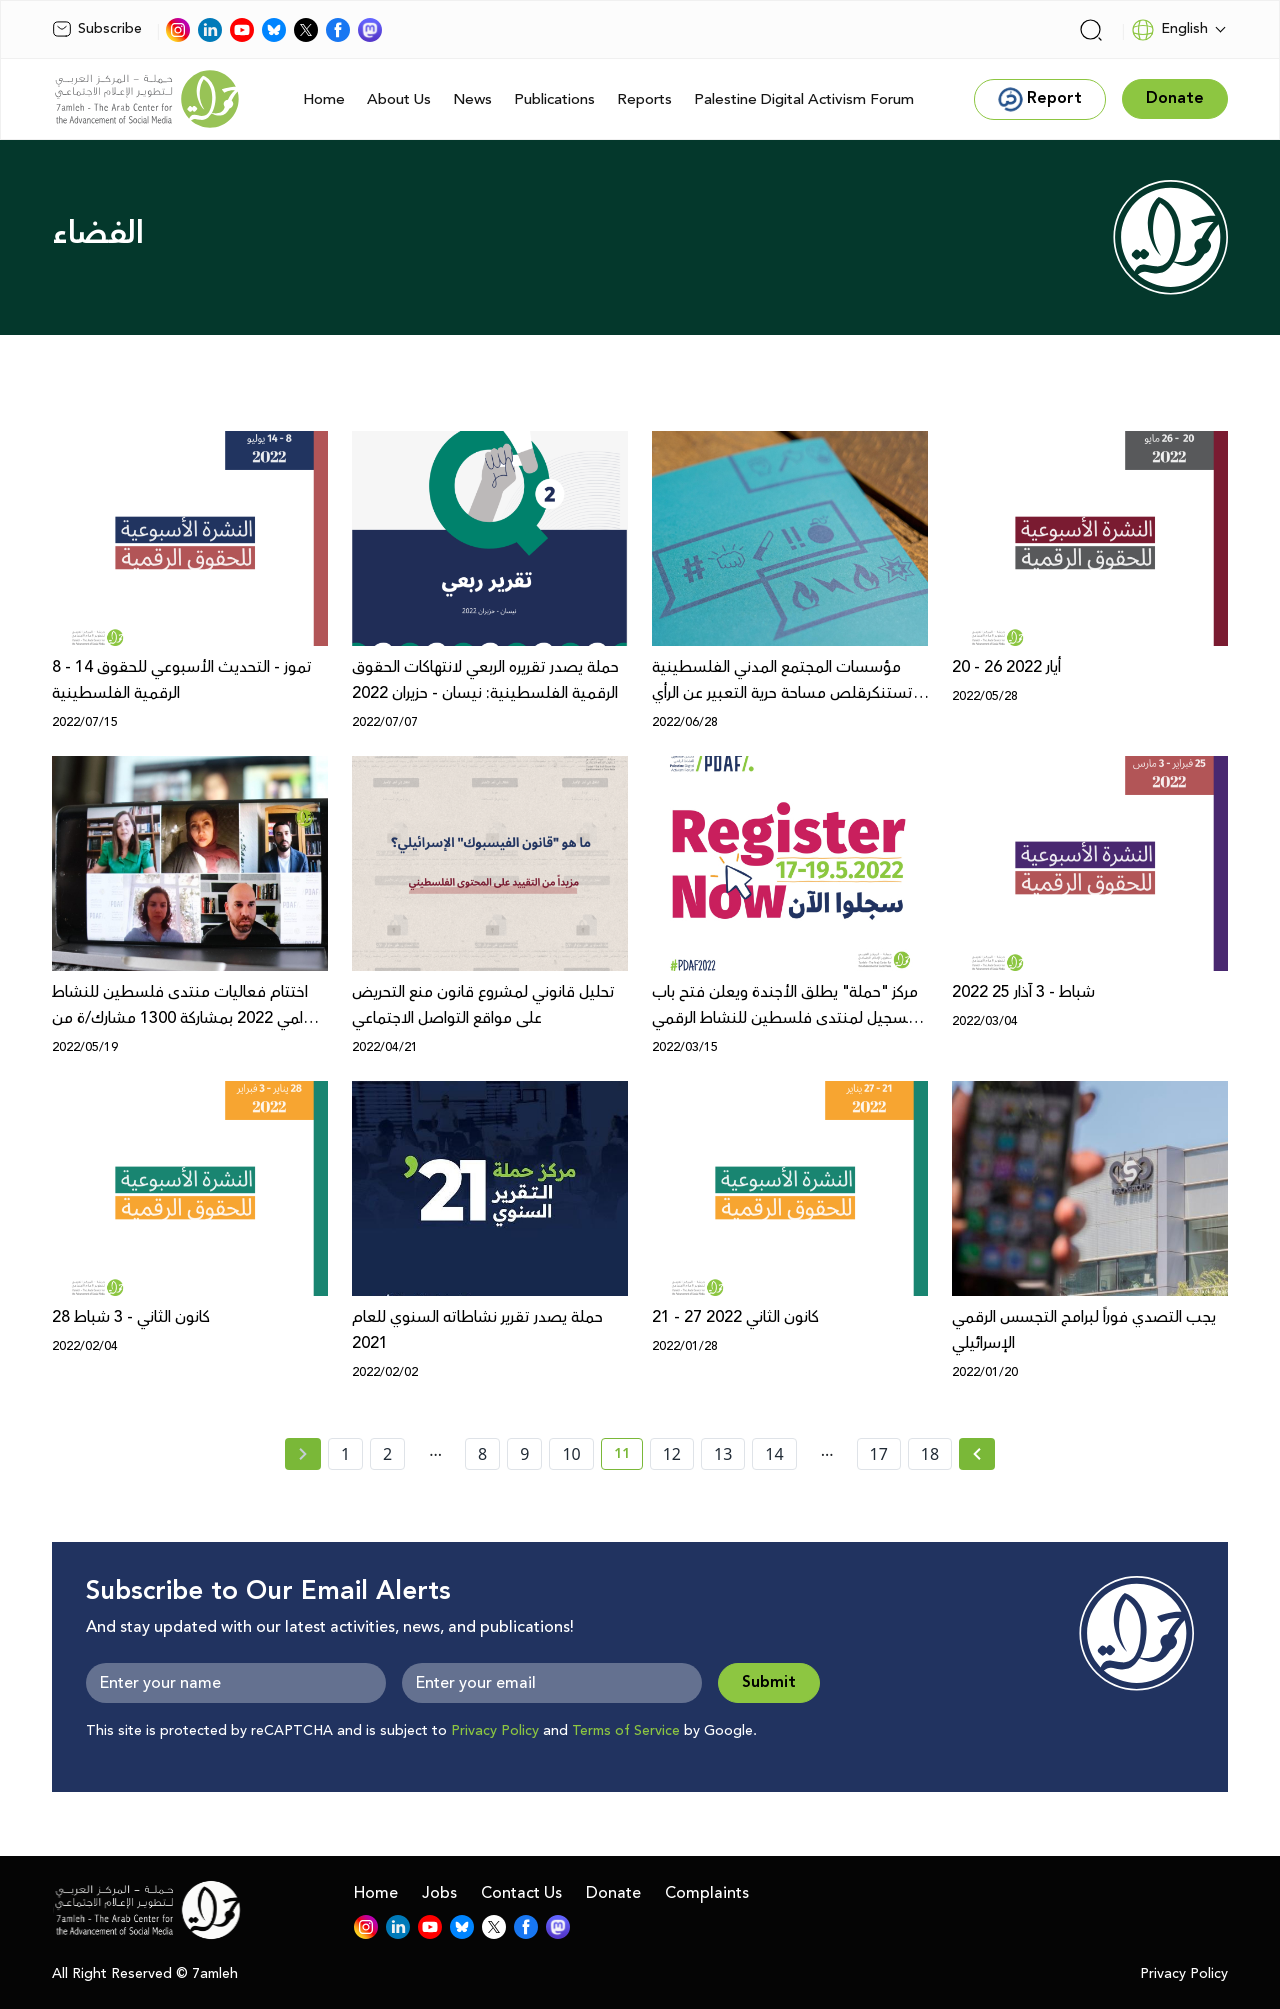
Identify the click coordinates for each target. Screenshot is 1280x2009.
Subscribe (97, 29)
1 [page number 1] (345, 1454)
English (1169, 30)
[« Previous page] (303, 1454)
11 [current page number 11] (628, 1457)
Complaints (707, 1893)
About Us (399, 99)
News (472, 99)
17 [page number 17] (879, 1454)
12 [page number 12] (672, 1454)
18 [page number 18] (930, 1454)
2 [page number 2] (387, 1454)
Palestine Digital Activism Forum (804, 99)
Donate (613, 1893)
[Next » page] (977, 1454)
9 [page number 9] (524, 1454)
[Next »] (977, 1454)
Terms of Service (626, 1731)
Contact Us (521, 1893)
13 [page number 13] (723, 1454)
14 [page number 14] (774, 1454)
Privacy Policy (495, 1731)
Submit (769, 1682)
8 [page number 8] (482, 1454)
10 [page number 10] (571, 1454)
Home (324, 99)
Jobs (439, 1893)
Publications (554, 99)
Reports (644, 99)
